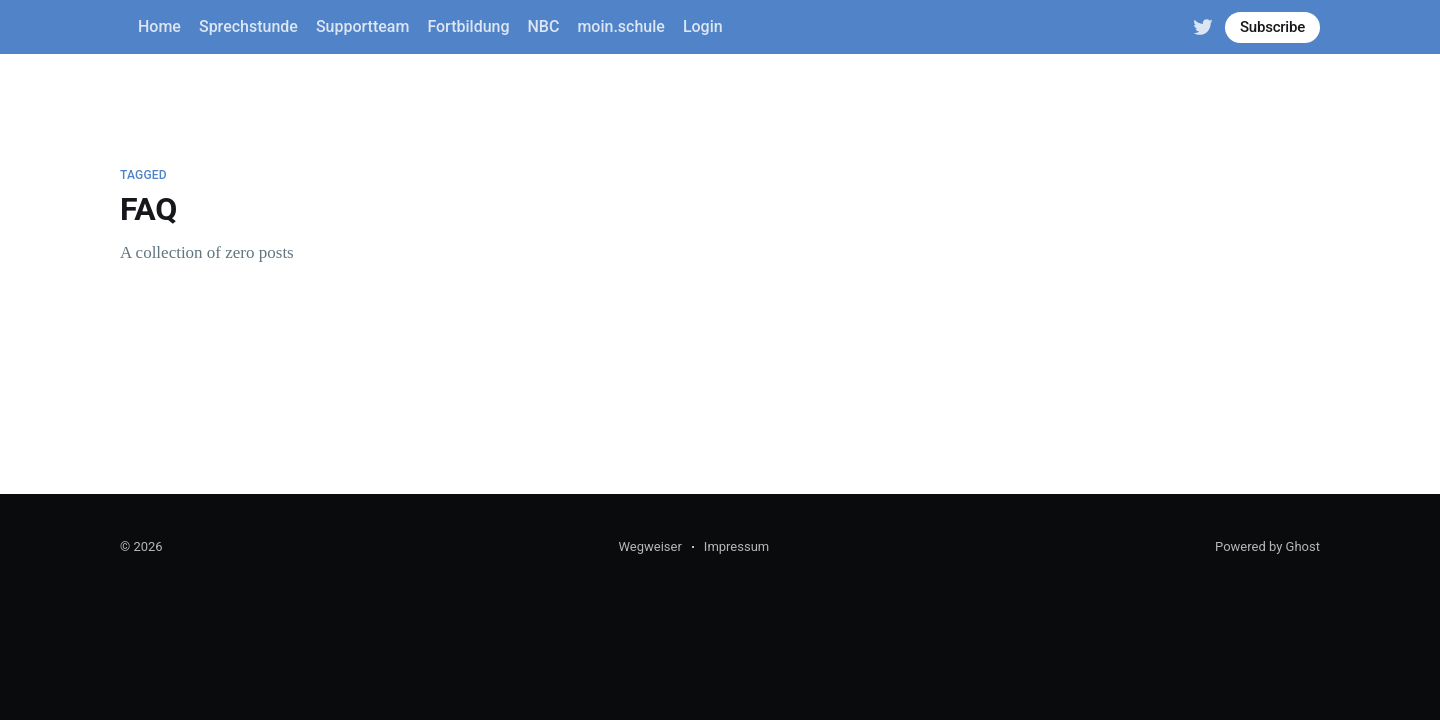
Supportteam (362, 26)
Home (159, 26)
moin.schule (620, 26)
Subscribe (1272, 27)
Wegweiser (649, 546)
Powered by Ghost (1267, 546)
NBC (544, 26)
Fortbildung (468, 26)
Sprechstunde (248, 26)
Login (703, 26)
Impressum (736, 546)
